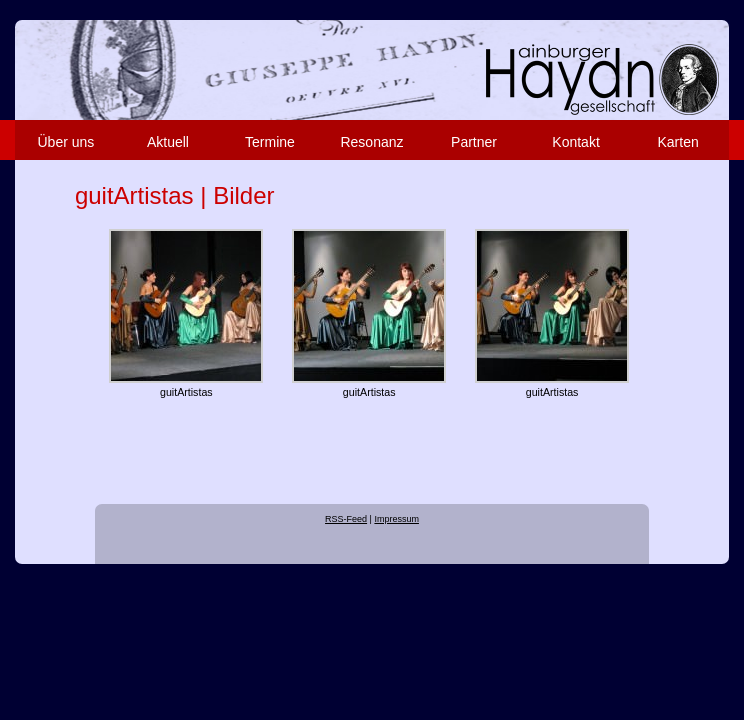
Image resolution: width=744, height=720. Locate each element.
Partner (474, 142)
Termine (270, 142)
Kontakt (575, 142)
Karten (677, 142)
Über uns (65, 142)
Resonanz (371, 142)
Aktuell (168, 142)
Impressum (396, 519)
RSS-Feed (346, 519)
